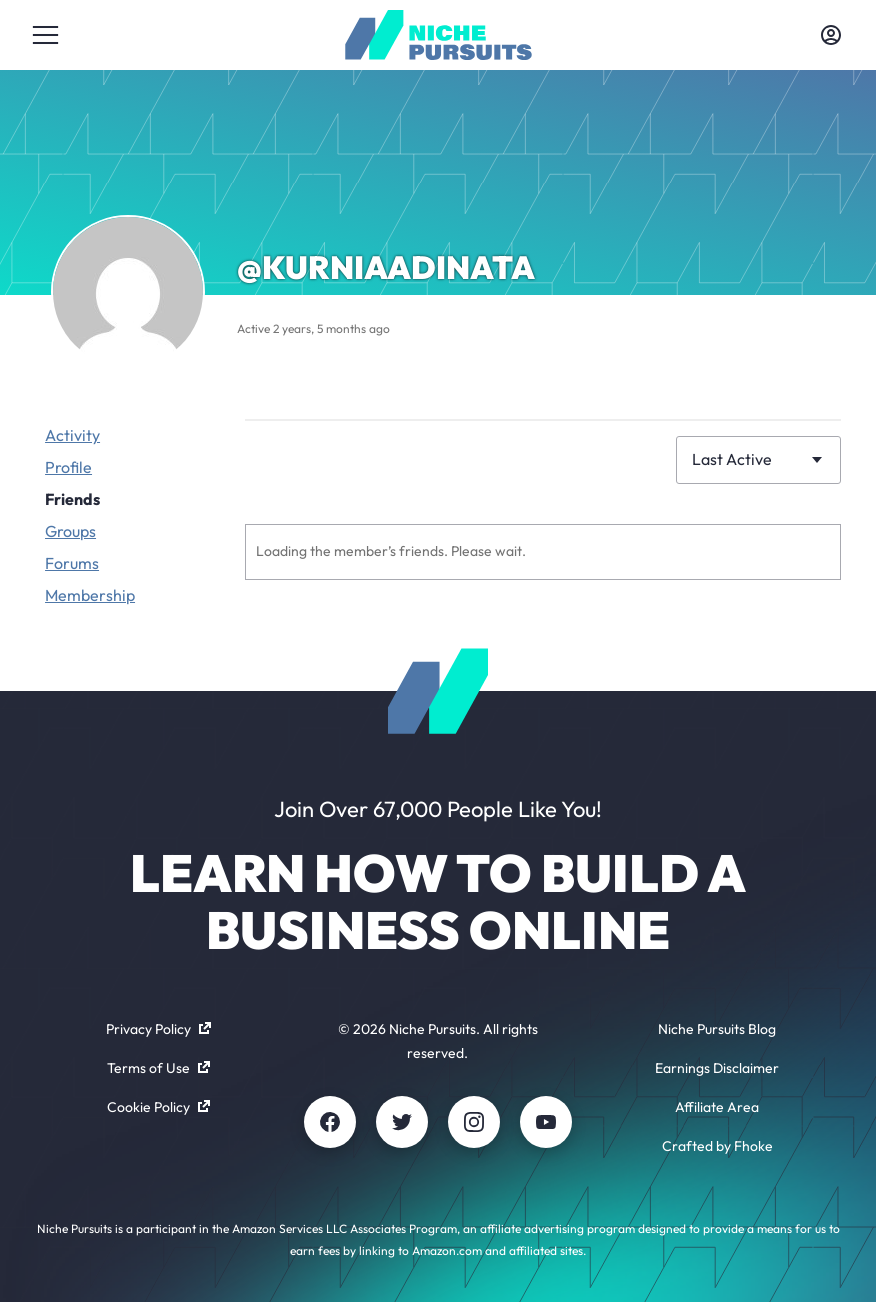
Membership (90, 595)
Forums (72, 563)
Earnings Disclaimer (717, 1068)
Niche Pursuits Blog (717, 1029)
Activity (72, 435)
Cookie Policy (158, 1107)
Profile (68, 467)
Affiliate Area (717, 1107)
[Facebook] (330, 1122)
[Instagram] (474, 1122)
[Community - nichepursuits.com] (438, 35)
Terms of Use (158, 1068)
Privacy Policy (158, 1029)
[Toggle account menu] (831, 35)
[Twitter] (402, 1122)
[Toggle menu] (45, 35)
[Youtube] (546, 1122)
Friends (72, 499)
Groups (70, 531)
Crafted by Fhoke (717, 1146)
